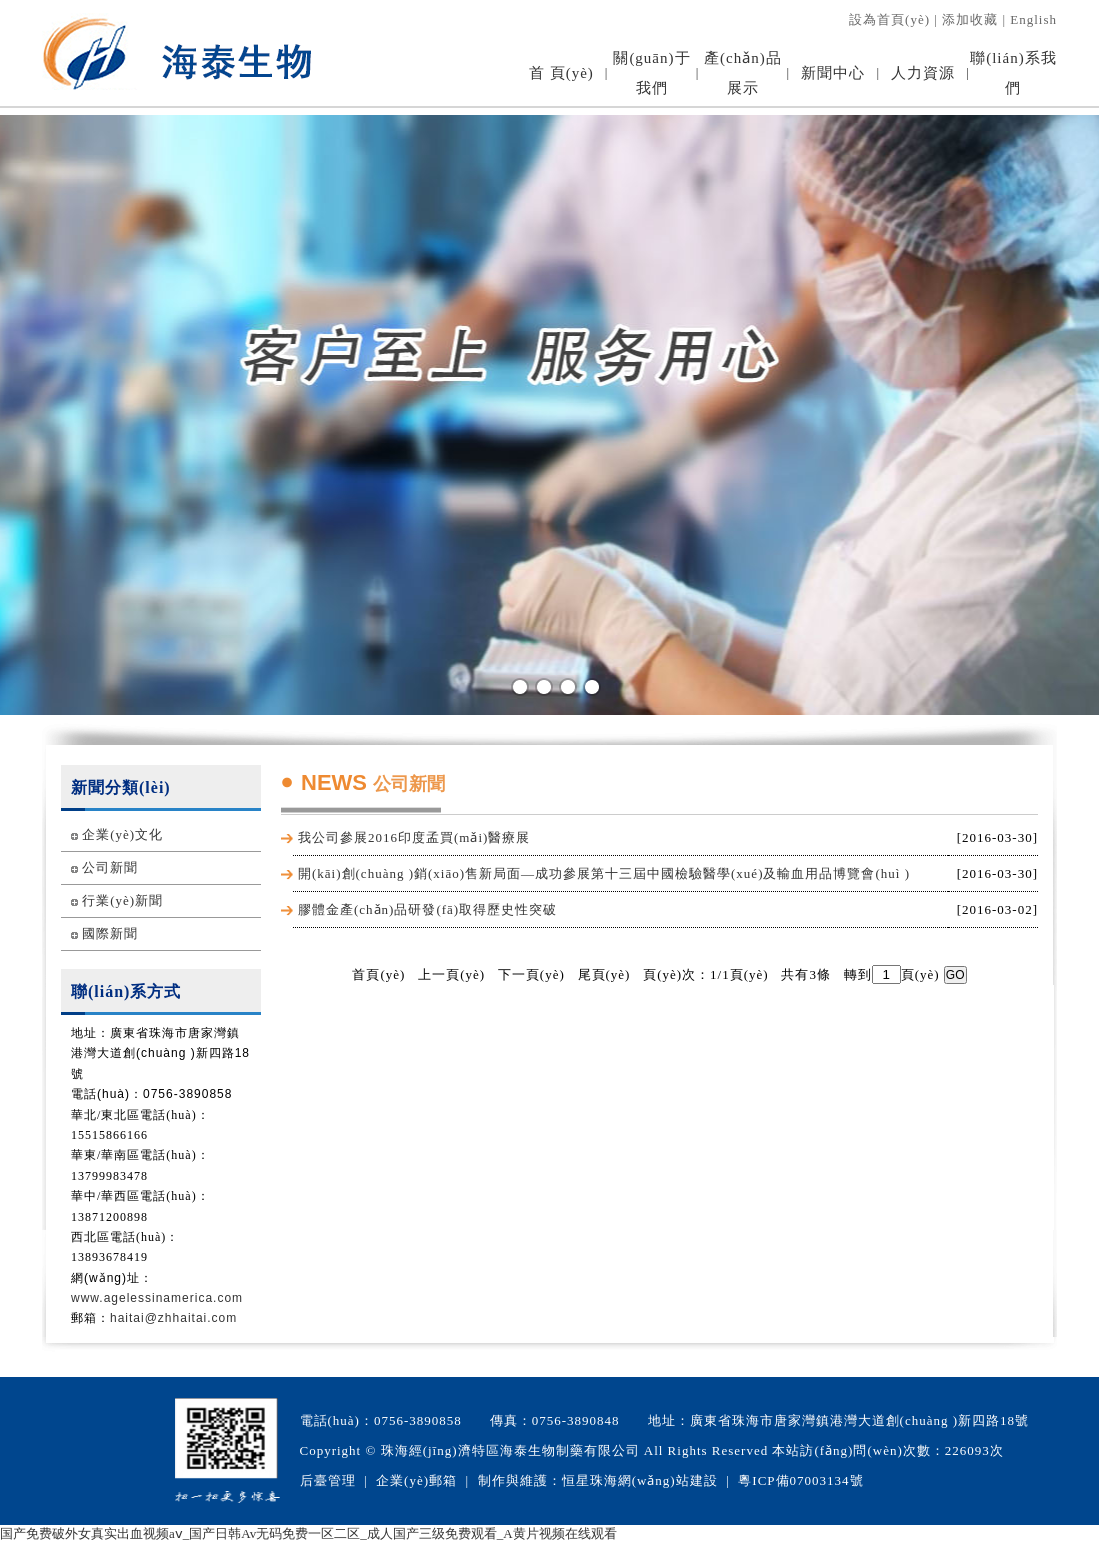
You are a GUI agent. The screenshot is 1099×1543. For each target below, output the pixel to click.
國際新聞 (110, 933)
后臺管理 (328, 1480)
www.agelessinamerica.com (157, 1298)
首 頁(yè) (561, 73)
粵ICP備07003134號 (800, 1480)
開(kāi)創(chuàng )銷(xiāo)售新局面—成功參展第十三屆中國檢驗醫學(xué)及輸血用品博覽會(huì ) (604, 873)
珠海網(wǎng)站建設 (654, 1480)
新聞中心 (833, 73)
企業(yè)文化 (122, 834)
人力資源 (923, 73)
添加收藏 (970, 19)
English (1033, 19)
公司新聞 (110, 867)
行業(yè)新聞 (122, 900)
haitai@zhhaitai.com (173, 1318)
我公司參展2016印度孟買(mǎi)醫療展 (414, 837)
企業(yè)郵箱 (416, 1480)
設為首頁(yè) (889, 19)
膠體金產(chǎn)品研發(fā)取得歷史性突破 (427, 909)
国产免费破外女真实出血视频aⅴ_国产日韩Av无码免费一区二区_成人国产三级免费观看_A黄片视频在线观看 (308, 1533)
